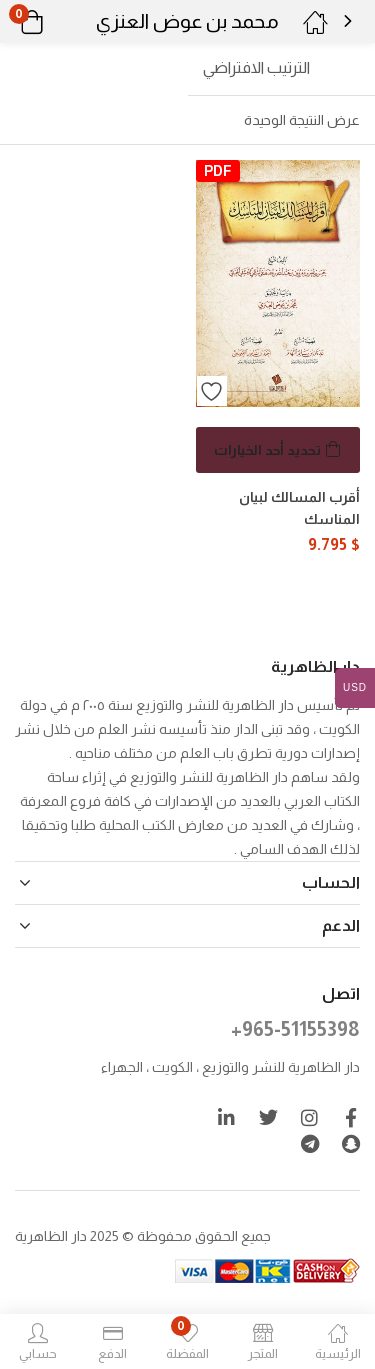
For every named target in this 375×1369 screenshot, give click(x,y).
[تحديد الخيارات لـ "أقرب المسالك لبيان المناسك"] (278, 450)
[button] (57, 22)
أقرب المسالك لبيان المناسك (299, 508)
